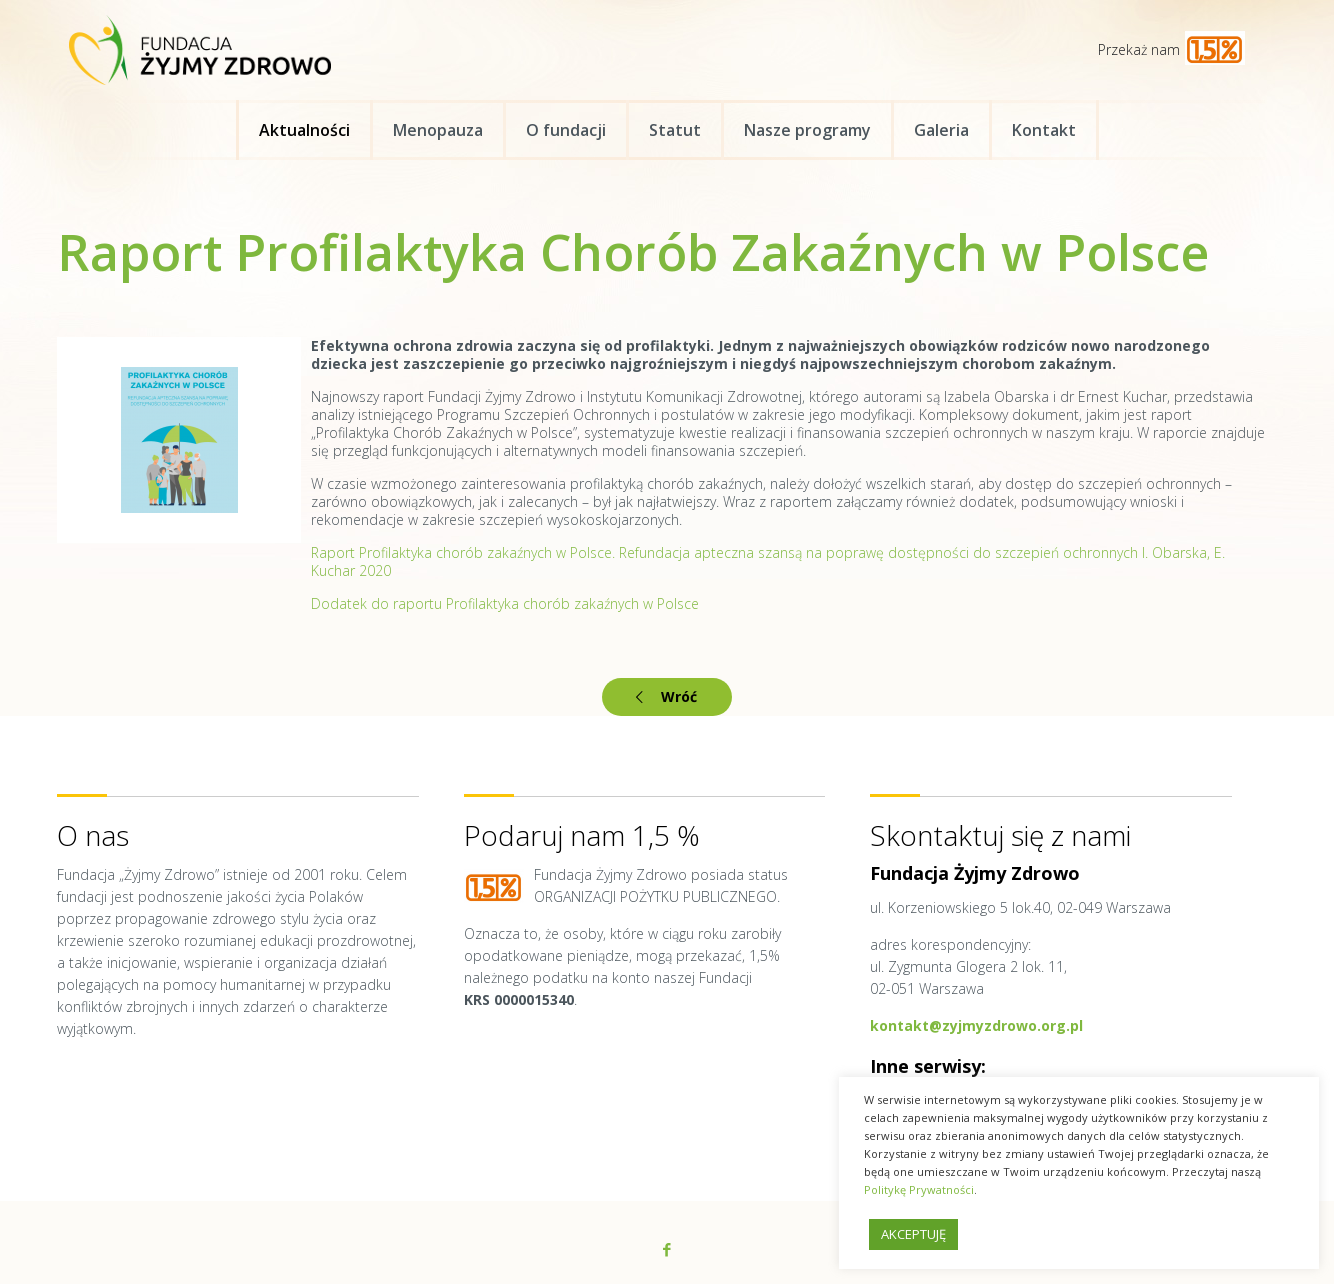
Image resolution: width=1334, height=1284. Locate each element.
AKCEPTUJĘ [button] (913, 1234)
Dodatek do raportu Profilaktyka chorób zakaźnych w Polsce (505, 603)
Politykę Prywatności (919, 1189)
